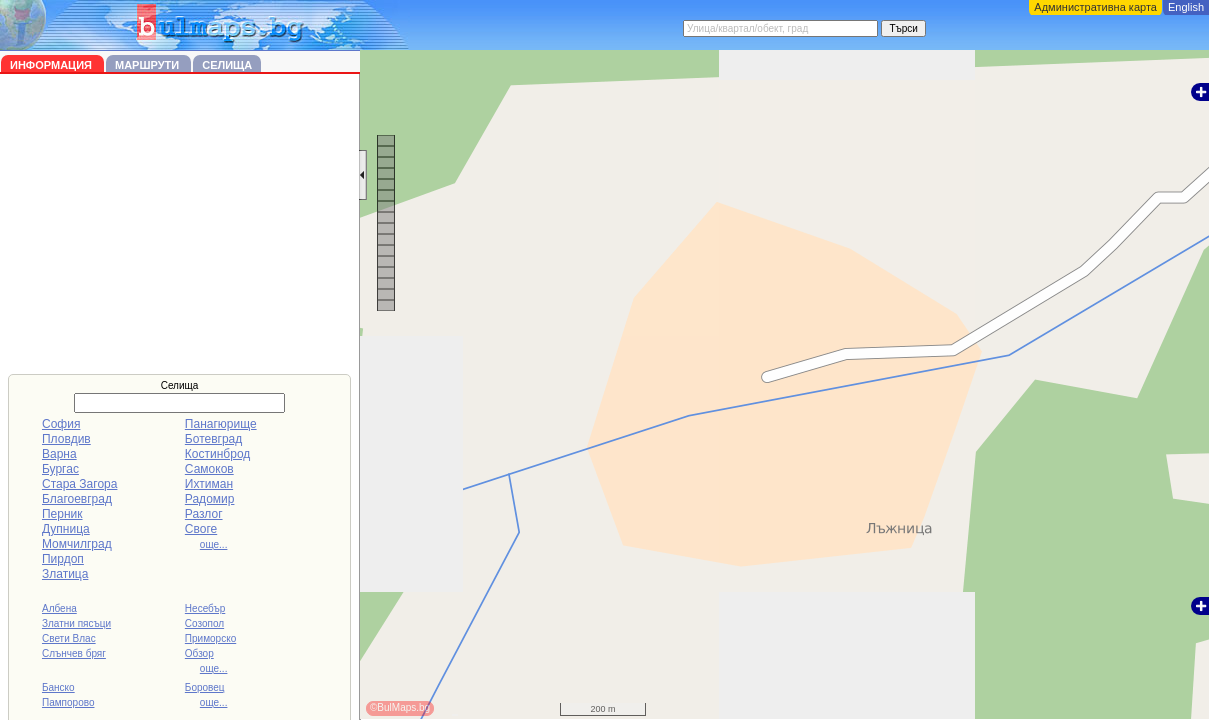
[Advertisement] (180, 224)
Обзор (199, 653)
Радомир (210, 499)
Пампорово (68, 702)
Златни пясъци (76, 623)
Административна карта (1095, 7)
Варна (59, 454)
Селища (227, 65)
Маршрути (148, 65)
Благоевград (77, 499)
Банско (58, 687)
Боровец (205, 687)
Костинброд (217, 454)
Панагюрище (221, 424)
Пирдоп (63, 559)
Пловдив (66, 439)
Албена (59, 608)
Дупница (66, 529)
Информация (52, 65)
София (61, 424)
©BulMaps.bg (400, 707)
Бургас (60, 469)
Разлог (204, 514)
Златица (65, 574)
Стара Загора (79, 484)
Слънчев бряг (74, 653)
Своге (201, 529)
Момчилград (77, 544)
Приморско (210, 638)
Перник (62, 514)
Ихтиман (209, 484)
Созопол (204, 623)
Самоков (209, 469)
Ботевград (213, 439)
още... (214, 544)
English (1186, 7)
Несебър (205, 608)
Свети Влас (69, 638)
